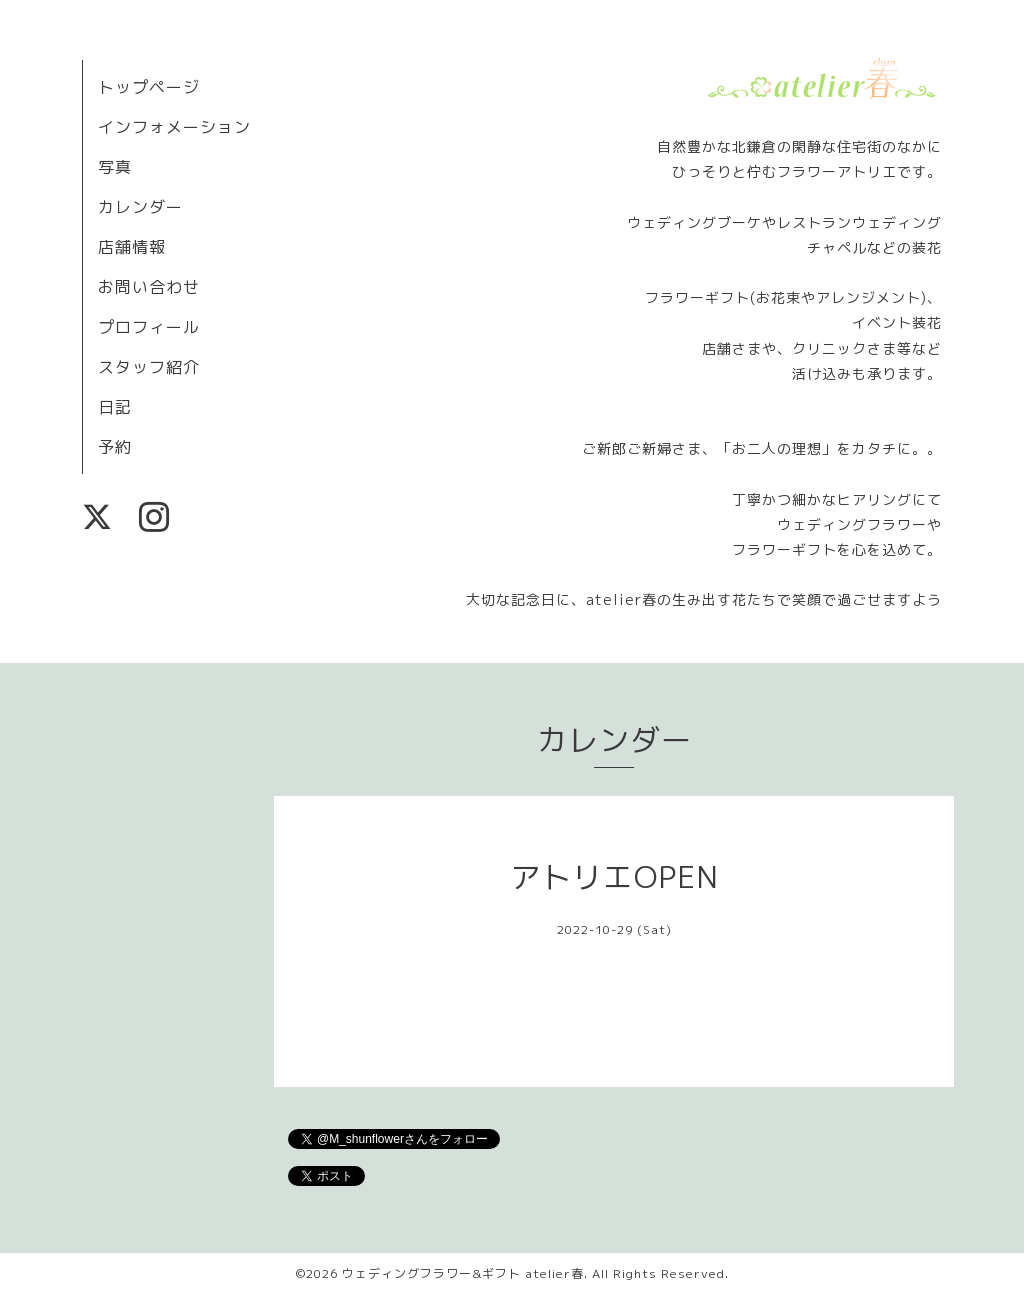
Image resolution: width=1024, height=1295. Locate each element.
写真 (115, 167)
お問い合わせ (149, 287)
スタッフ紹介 (149, 367)
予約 (115, 447)
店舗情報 (132, 247)
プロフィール (149, 327)
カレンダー (140, 207)
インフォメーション (174, 127)
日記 (115, 407)
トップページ (149, 87)
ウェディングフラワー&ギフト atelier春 (463, 1273)
